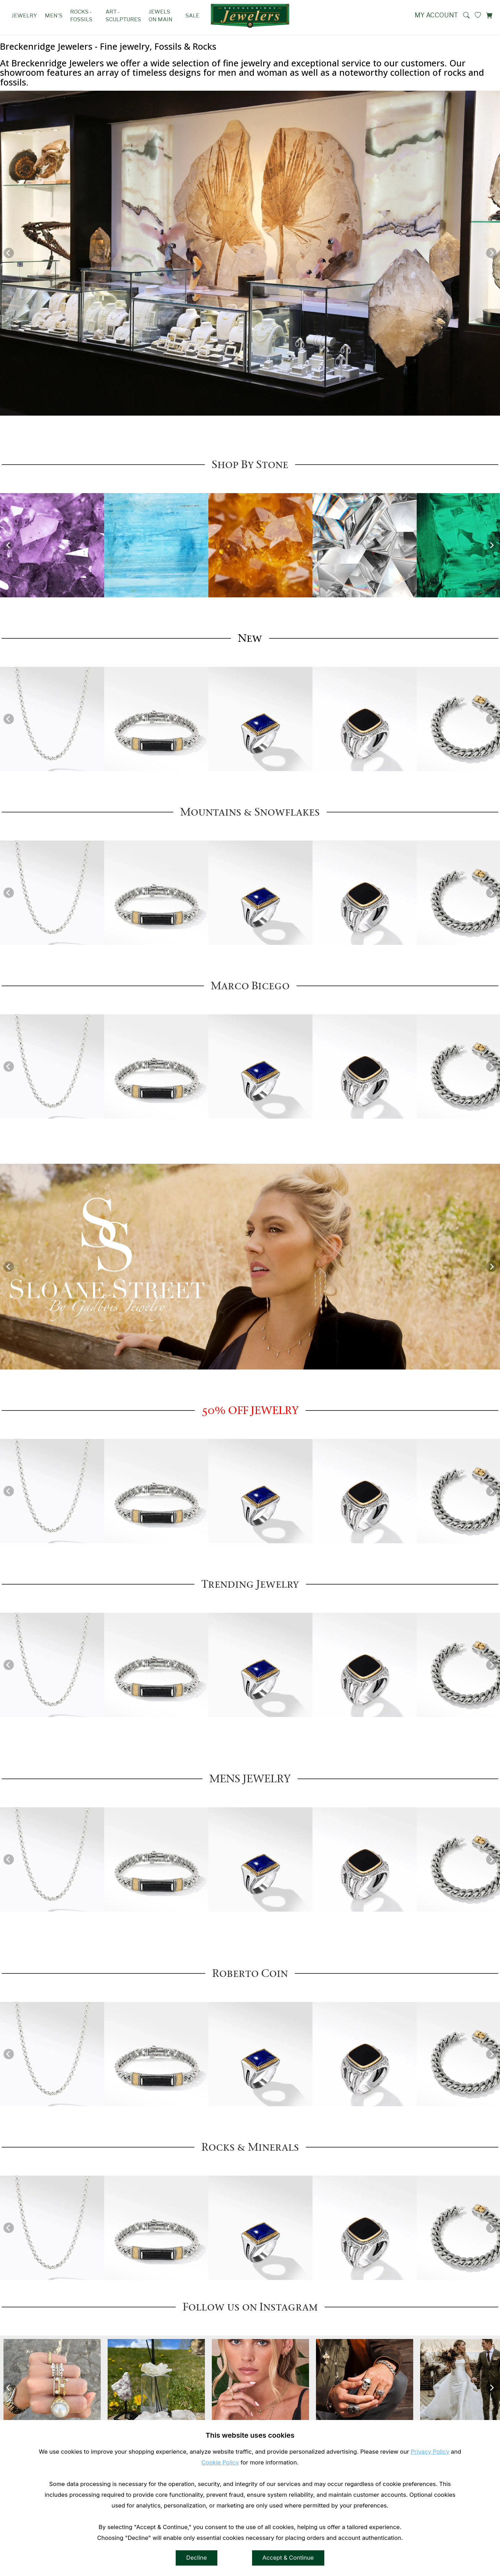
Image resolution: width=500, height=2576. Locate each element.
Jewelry (24, 15)
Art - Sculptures (123, 15)
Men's (53, 15)
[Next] (491, 253)
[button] (466, 15)
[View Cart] (489, 15)
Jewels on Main (161, 15)
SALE (192, 15)
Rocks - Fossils (81, 15)
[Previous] (8, 253)
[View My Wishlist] (478, 15)
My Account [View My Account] (436, 15)
